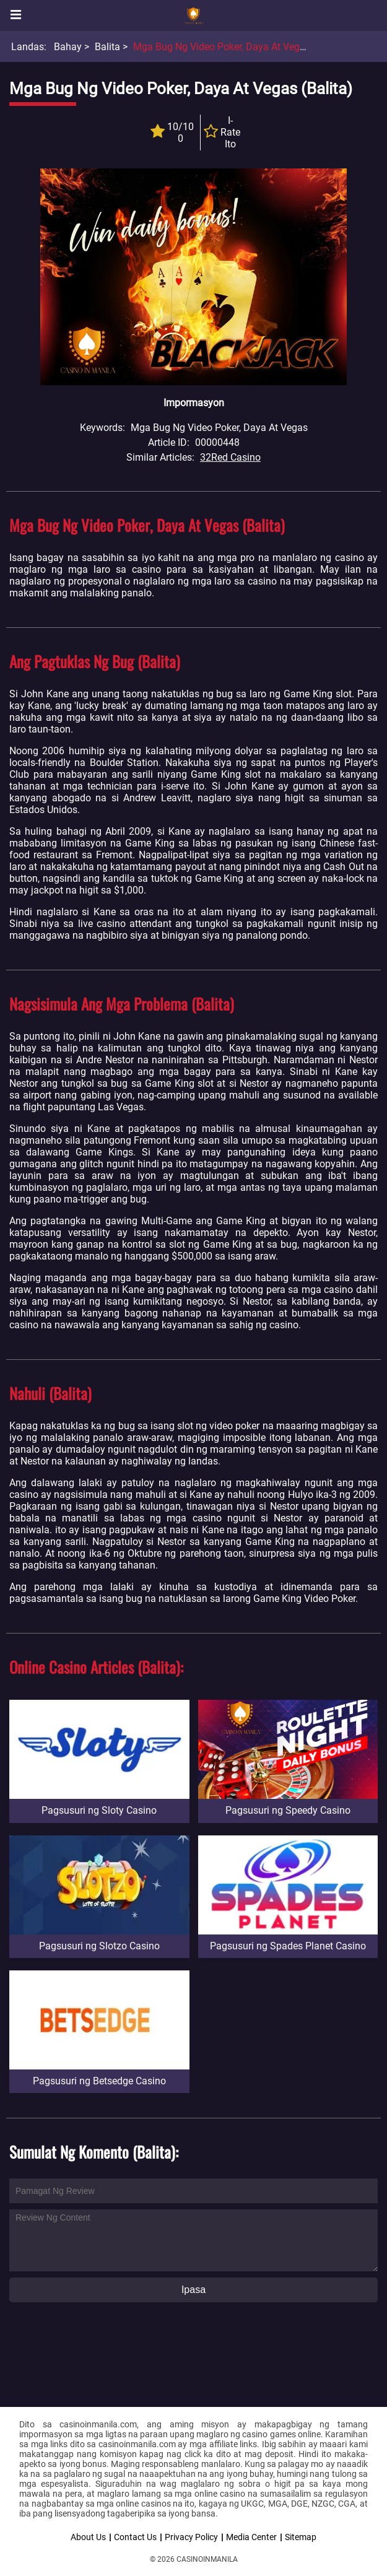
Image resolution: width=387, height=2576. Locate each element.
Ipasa (193, 2289)
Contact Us (135, 2537)
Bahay (68, 47)
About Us (88, 2537)
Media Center (251, 2537)
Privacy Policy (191, 2537)
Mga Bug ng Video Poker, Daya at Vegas (221, 47)
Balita (107, 47)
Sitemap (300, 2537)
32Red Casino (230, 457)
